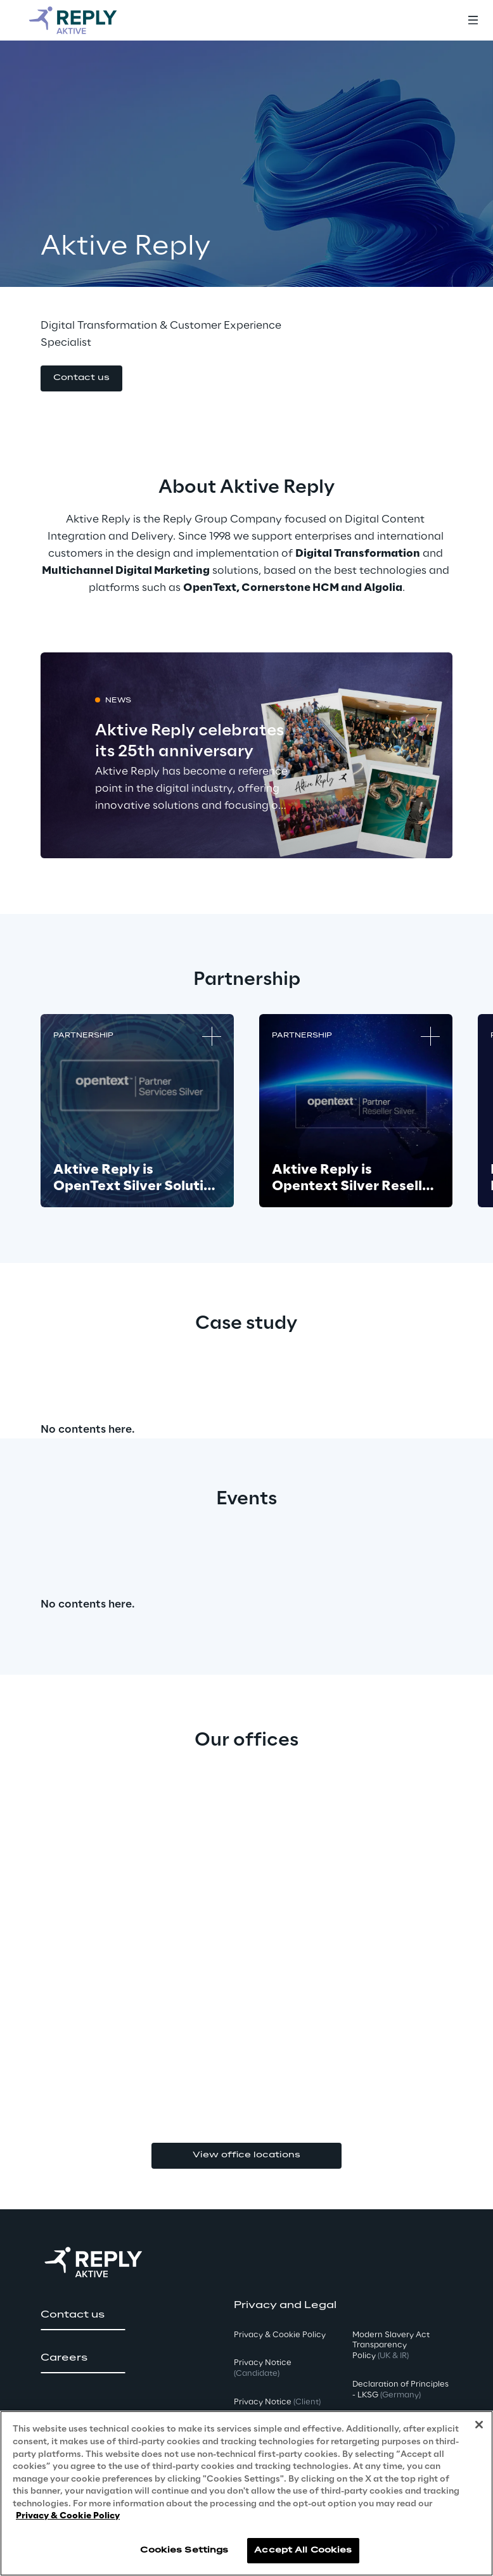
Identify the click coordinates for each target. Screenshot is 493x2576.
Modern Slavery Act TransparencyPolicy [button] (391, 2346)
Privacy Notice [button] (262, 2368)
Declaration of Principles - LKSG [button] (400, 2389)
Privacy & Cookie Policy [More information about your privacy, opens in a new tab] (68, 2516)
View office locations (246, 2155)
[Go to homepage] (85, 20)
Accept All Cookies (303, 2550)
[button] (81, 378)
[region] (246, 2493)
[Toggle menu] (472, 20)
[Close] (479, 2425)
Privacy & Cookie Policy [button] (280, 2335)
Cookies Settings (184, 2550)
